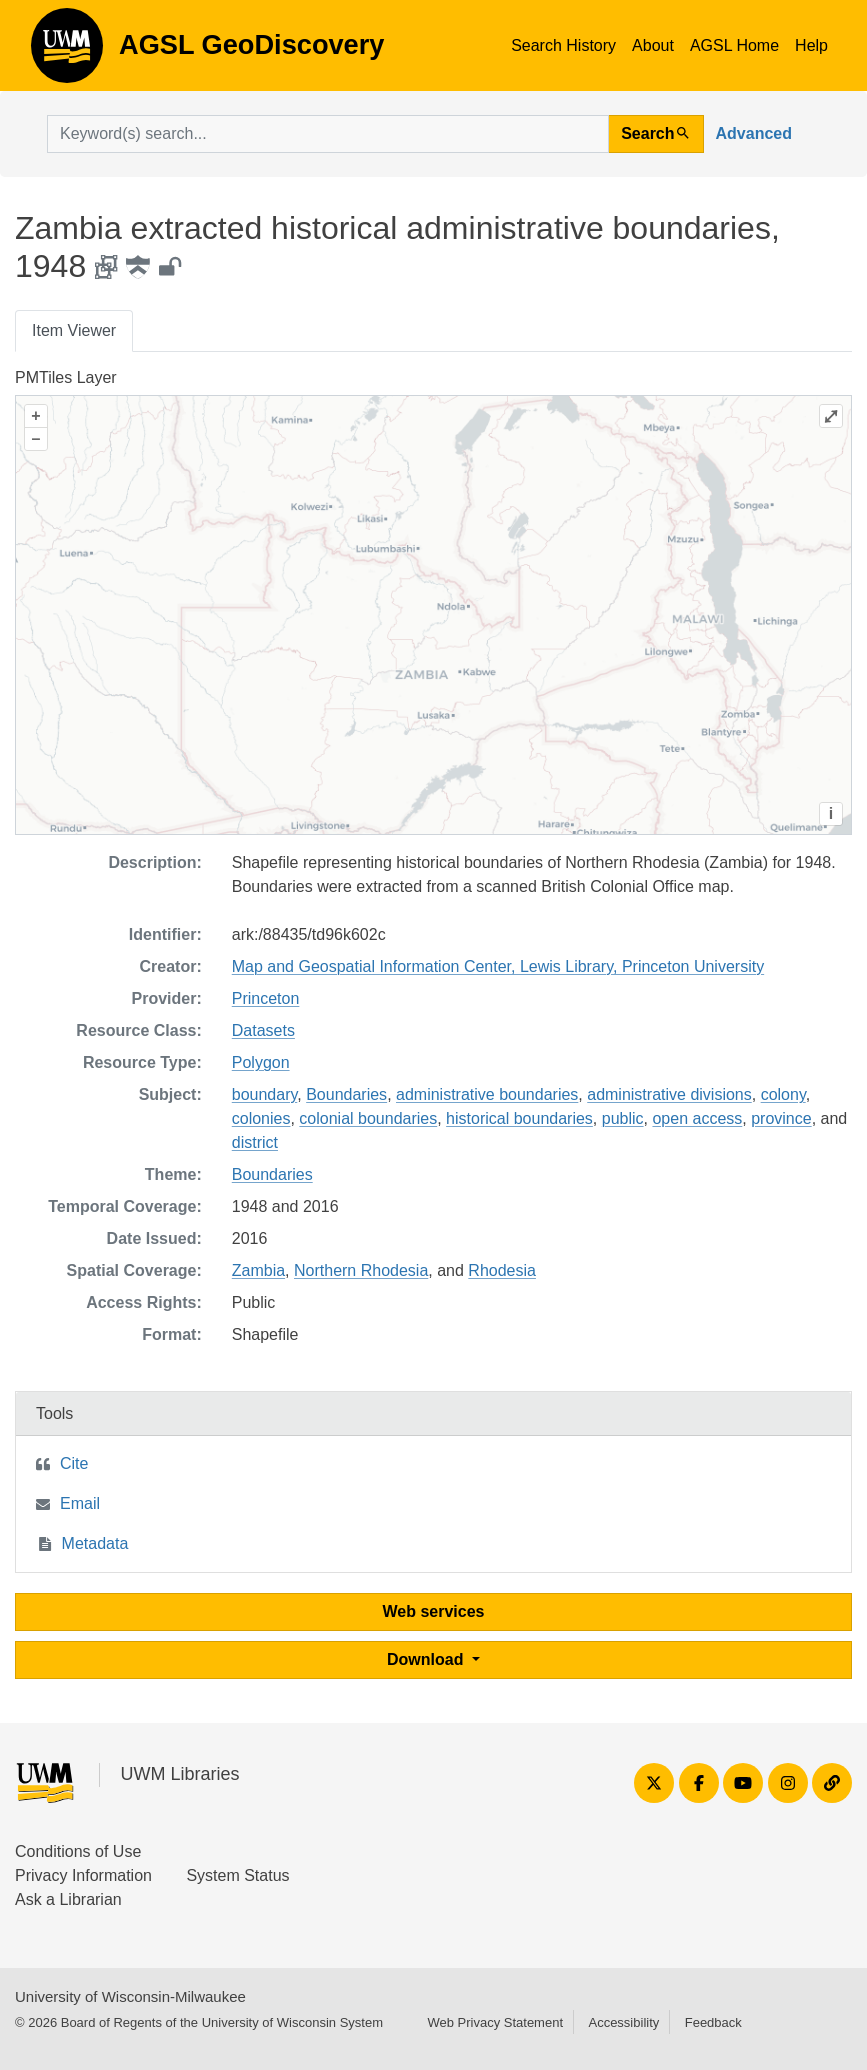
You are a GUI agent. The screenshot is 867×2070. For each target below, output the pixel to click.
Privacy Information (83, 1875)
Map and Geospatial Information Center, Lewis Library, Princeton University (498, 966)
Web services (434, 1611)
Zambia (258, 1270)
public (623, 1118)
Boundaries (346, 1094)
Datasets (263, 1030)
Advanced (754, 133)
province (781, 1118)
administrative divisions (669, 1094)
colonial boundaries (368, 1118)
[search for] (328, 134)
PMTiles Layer (66, 377)
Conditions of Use (78, 1851)
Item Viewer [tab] (74, 330)
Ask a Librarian (68, 1899)
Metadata (95, 1543)
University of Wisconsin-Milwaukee (130, 1996)
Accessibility (623, 2022)
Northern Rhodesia (361, 1270)
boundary (265, 1094)
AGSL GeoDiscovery (67, 52)
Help (811, 45)
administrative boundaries (487, 1094)
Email (80, 1503)
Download (427, 1659)
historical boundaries (519, 1118)
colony (783, 1094)
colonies (261, 1118)
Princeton (266, 998)
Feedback (713, 2022)
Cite (74, 1463)
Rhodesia (502, 1270)
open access (697, 1118)
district (255, 1142)
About (653, 45)
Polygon (261, 1062)
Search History (563, 45)
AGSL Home (734, 45)
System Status (237, 1875)
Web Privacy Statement (495, 2022)
